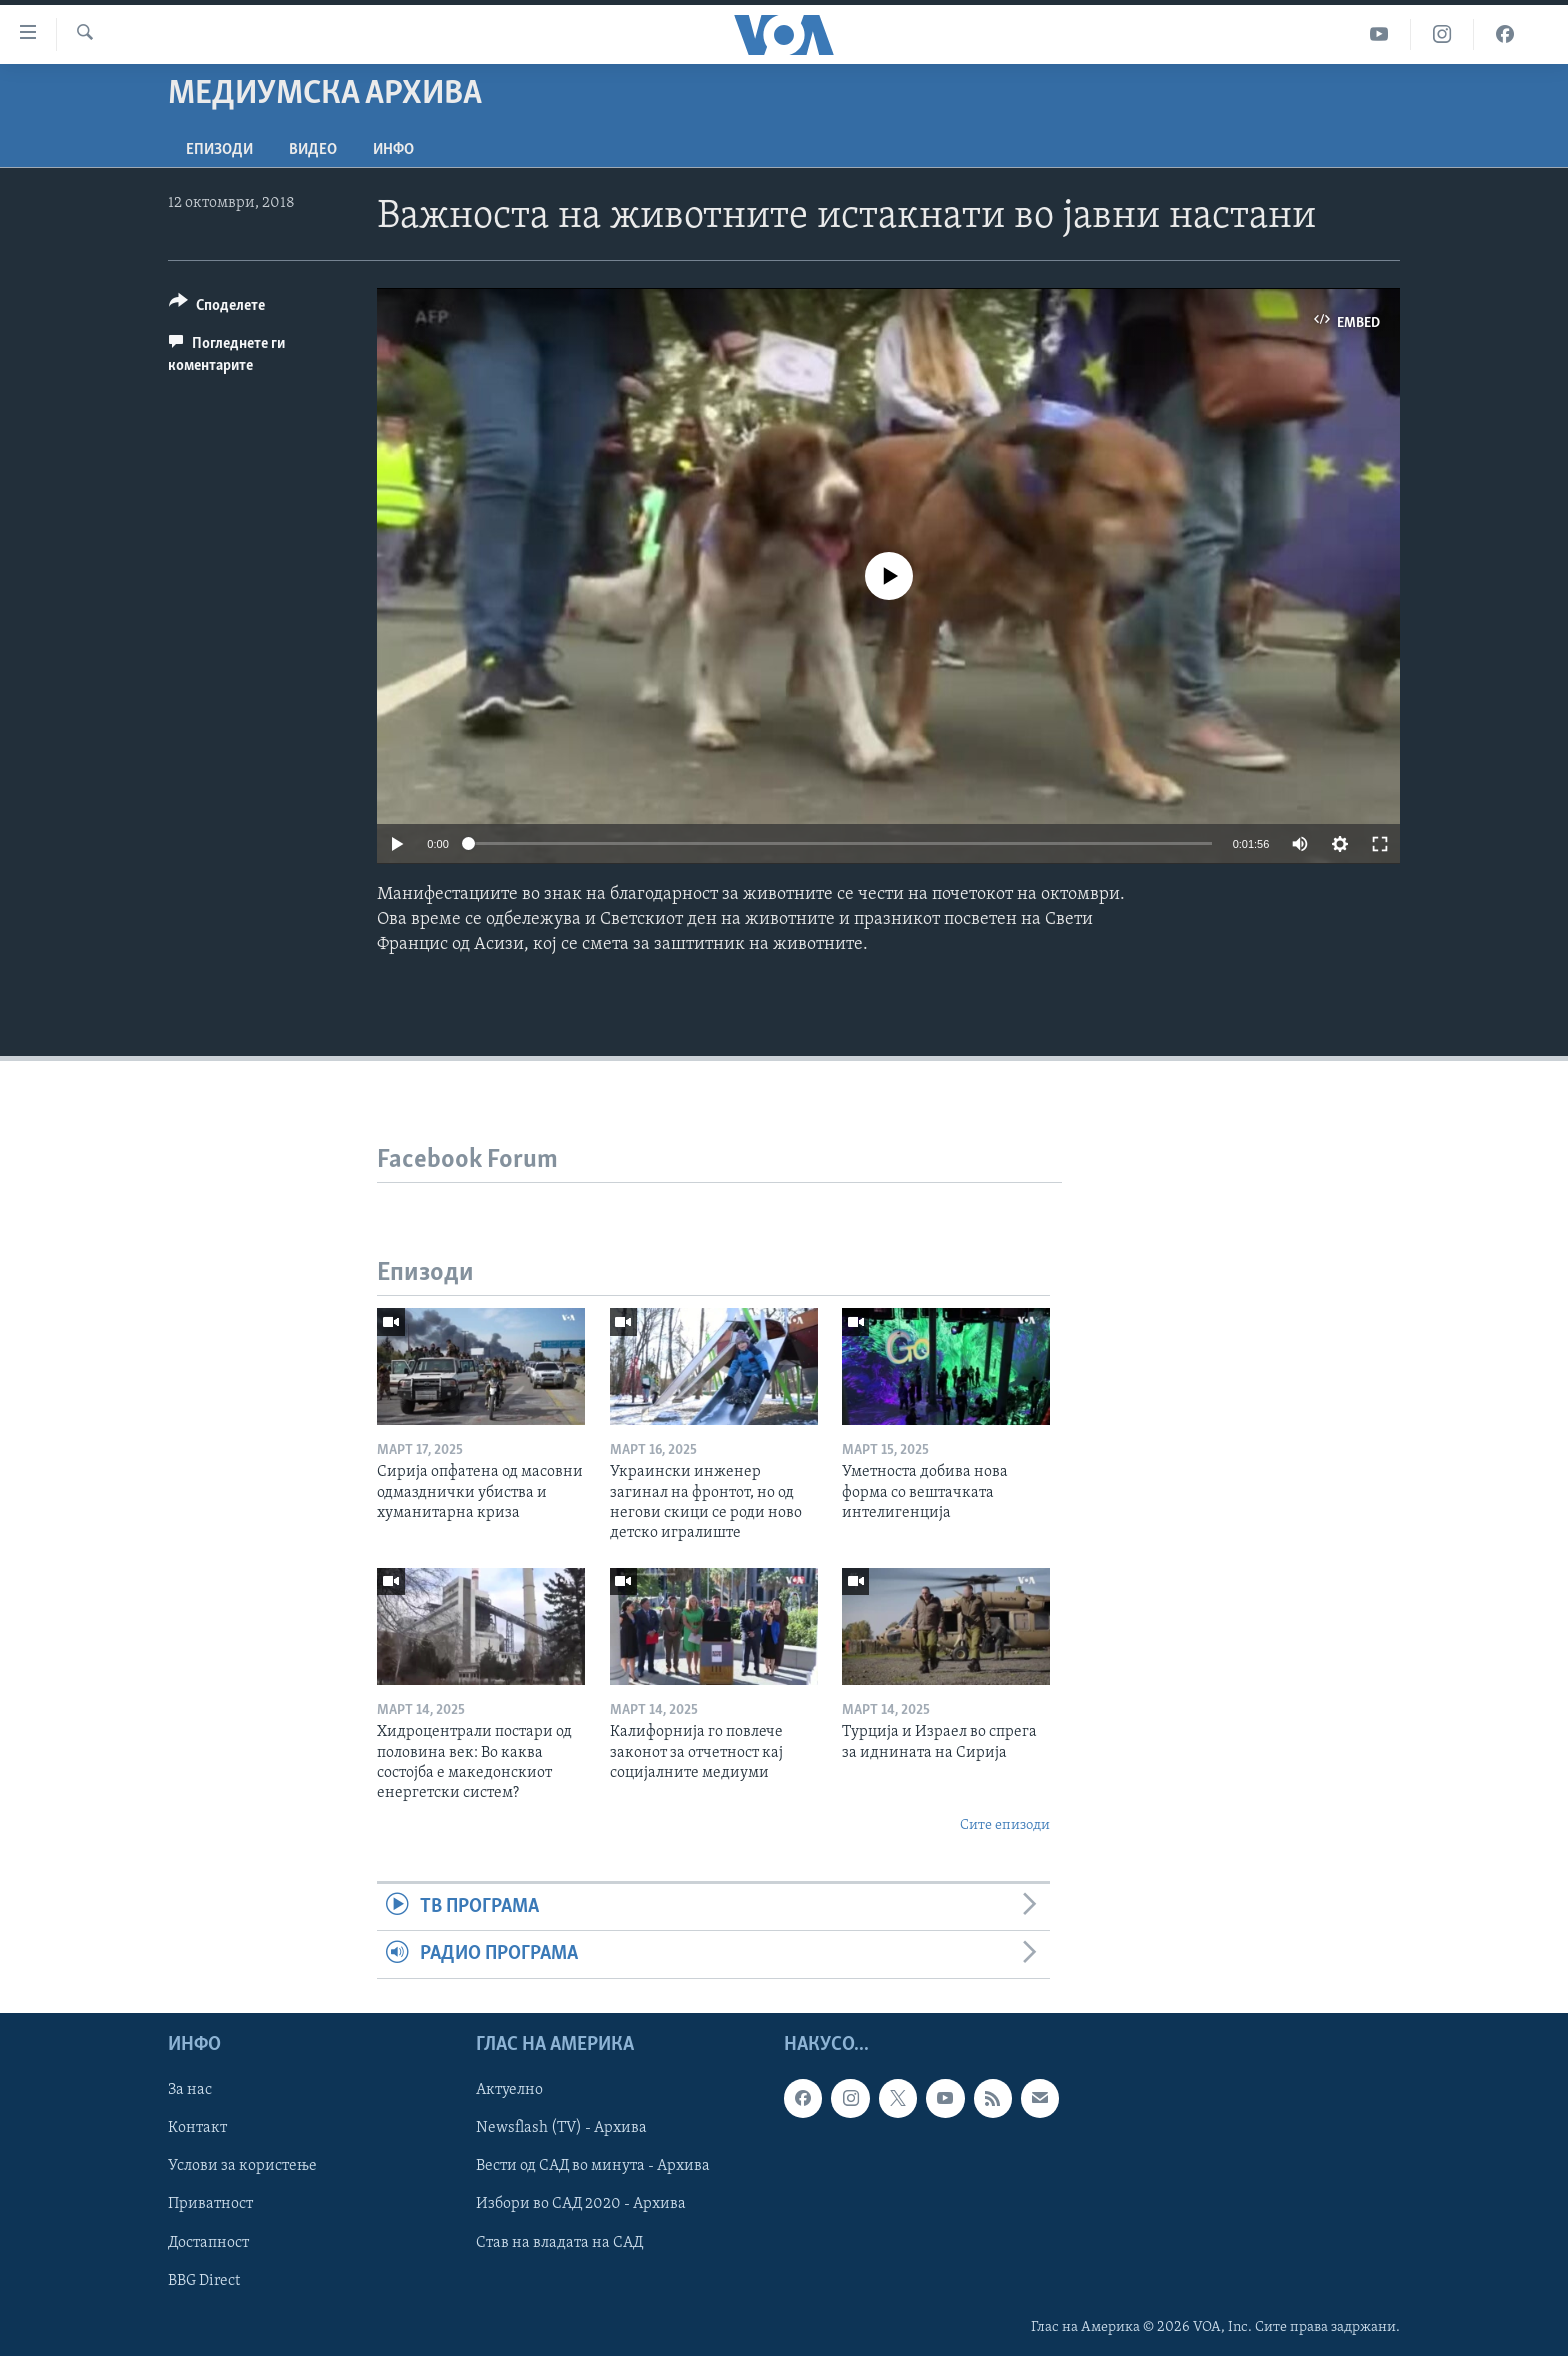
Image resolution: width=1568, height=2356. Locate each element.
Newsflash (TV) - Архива (561, 2128)
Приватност (210, 2204)
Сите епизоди (1005, 1825)
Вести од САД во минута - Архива (593, 2166)
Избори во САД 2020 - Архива (581, 2204)
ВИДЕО (313, 150)
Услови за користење (242, 2166)
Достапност (208, 2242)
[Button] (217, 308)
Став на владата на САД (559, 2242)
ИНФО (393, 150)
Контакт (197, 2128)
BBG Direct (204, 2280)
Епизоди (219, 150)
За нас (190, 2090)
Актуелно (509, 2090)
